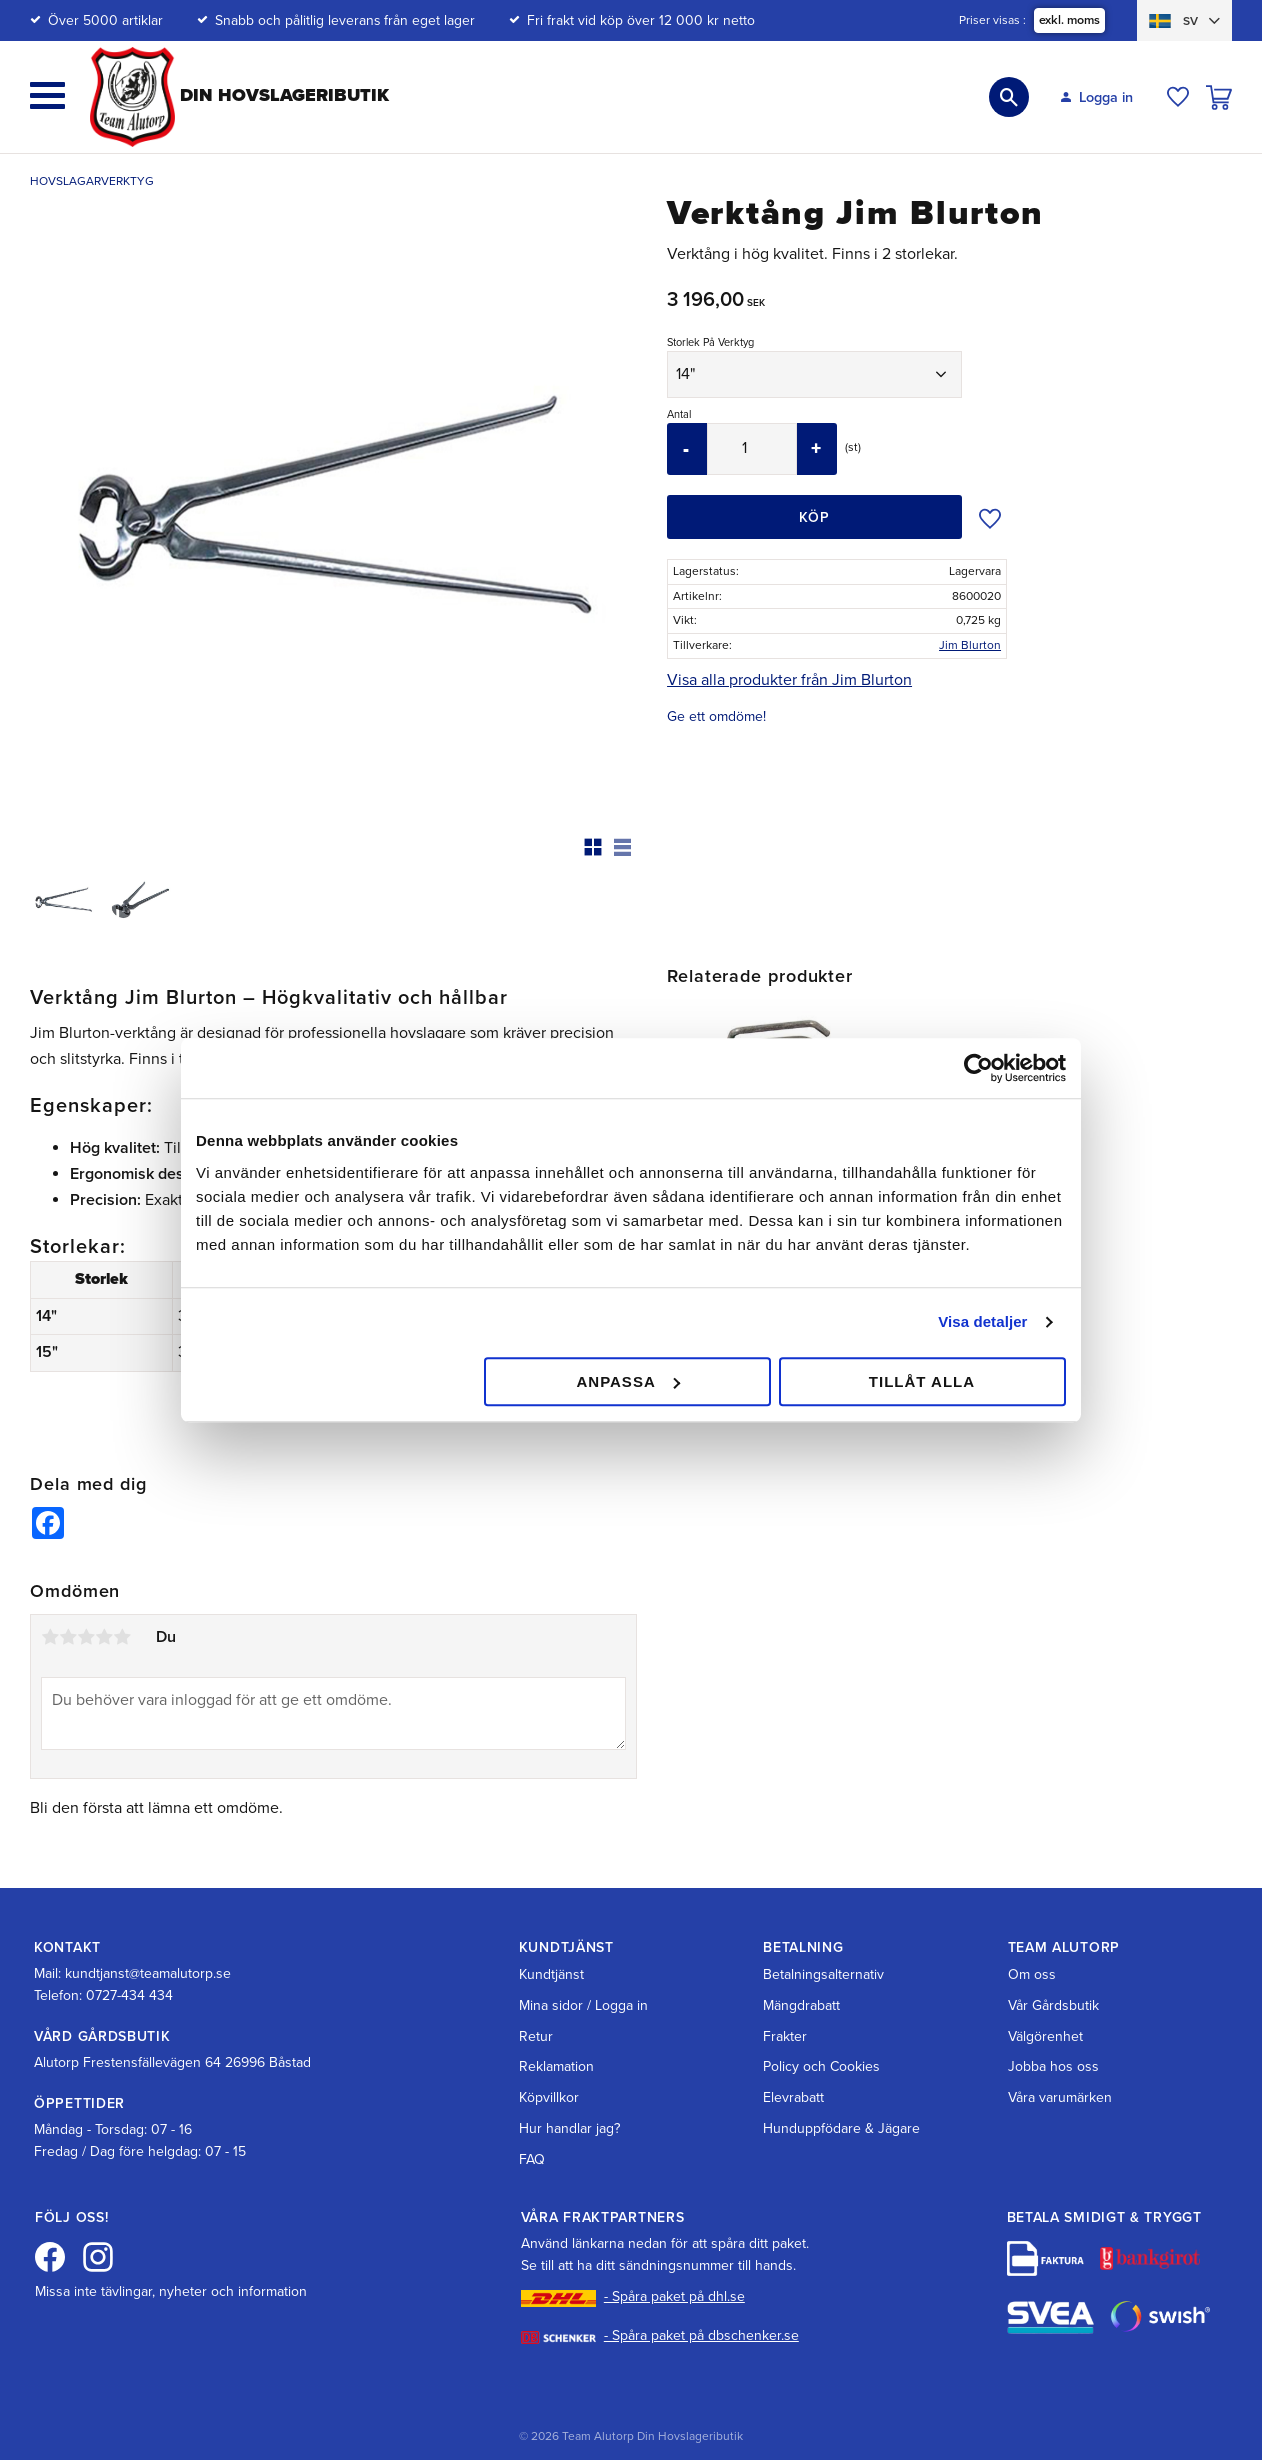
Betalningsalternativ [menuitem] (823, 1947)
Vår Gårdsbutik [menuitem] (1053, 1977)
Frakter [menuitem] (785, 2008)
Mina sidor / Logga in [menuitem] (583, 1977)
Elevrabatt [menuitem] (793, 2070)
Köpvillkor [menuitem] (549, 2070)
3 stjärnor (86, 1610)
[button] (47, 95)
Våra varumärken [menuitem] (1060, 2070)
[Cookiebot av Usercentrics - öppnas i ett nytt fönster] (978, 1068)
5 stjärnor (122, 1610)
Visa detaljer (982, 1321)
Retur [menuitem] (536, 2008)
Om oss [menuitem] (1032, 1947)
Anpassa (627, 1381)
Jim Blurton (970, 645)
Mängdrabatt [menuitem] (801, 1977)
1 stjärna (50, 1610)
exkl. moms (1068, 21)
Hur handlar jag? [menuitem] (569, 2100)
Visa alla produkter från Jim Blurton (789, 680)
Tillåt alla (922, 1381)
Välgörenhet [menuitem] (1045, 2008)
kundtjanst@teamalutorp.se (148, 1945)
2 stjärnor (68, 1610)
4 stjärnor (104, 1610)
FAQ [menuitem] (532, 2131)
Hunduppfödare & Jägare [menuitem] (841, 2100)
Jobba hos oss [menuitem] (1053, 2039)
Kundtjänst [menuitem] (551, 1947)
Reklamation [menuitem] (556, 2039)
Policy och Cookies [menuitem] (821, 2039)
